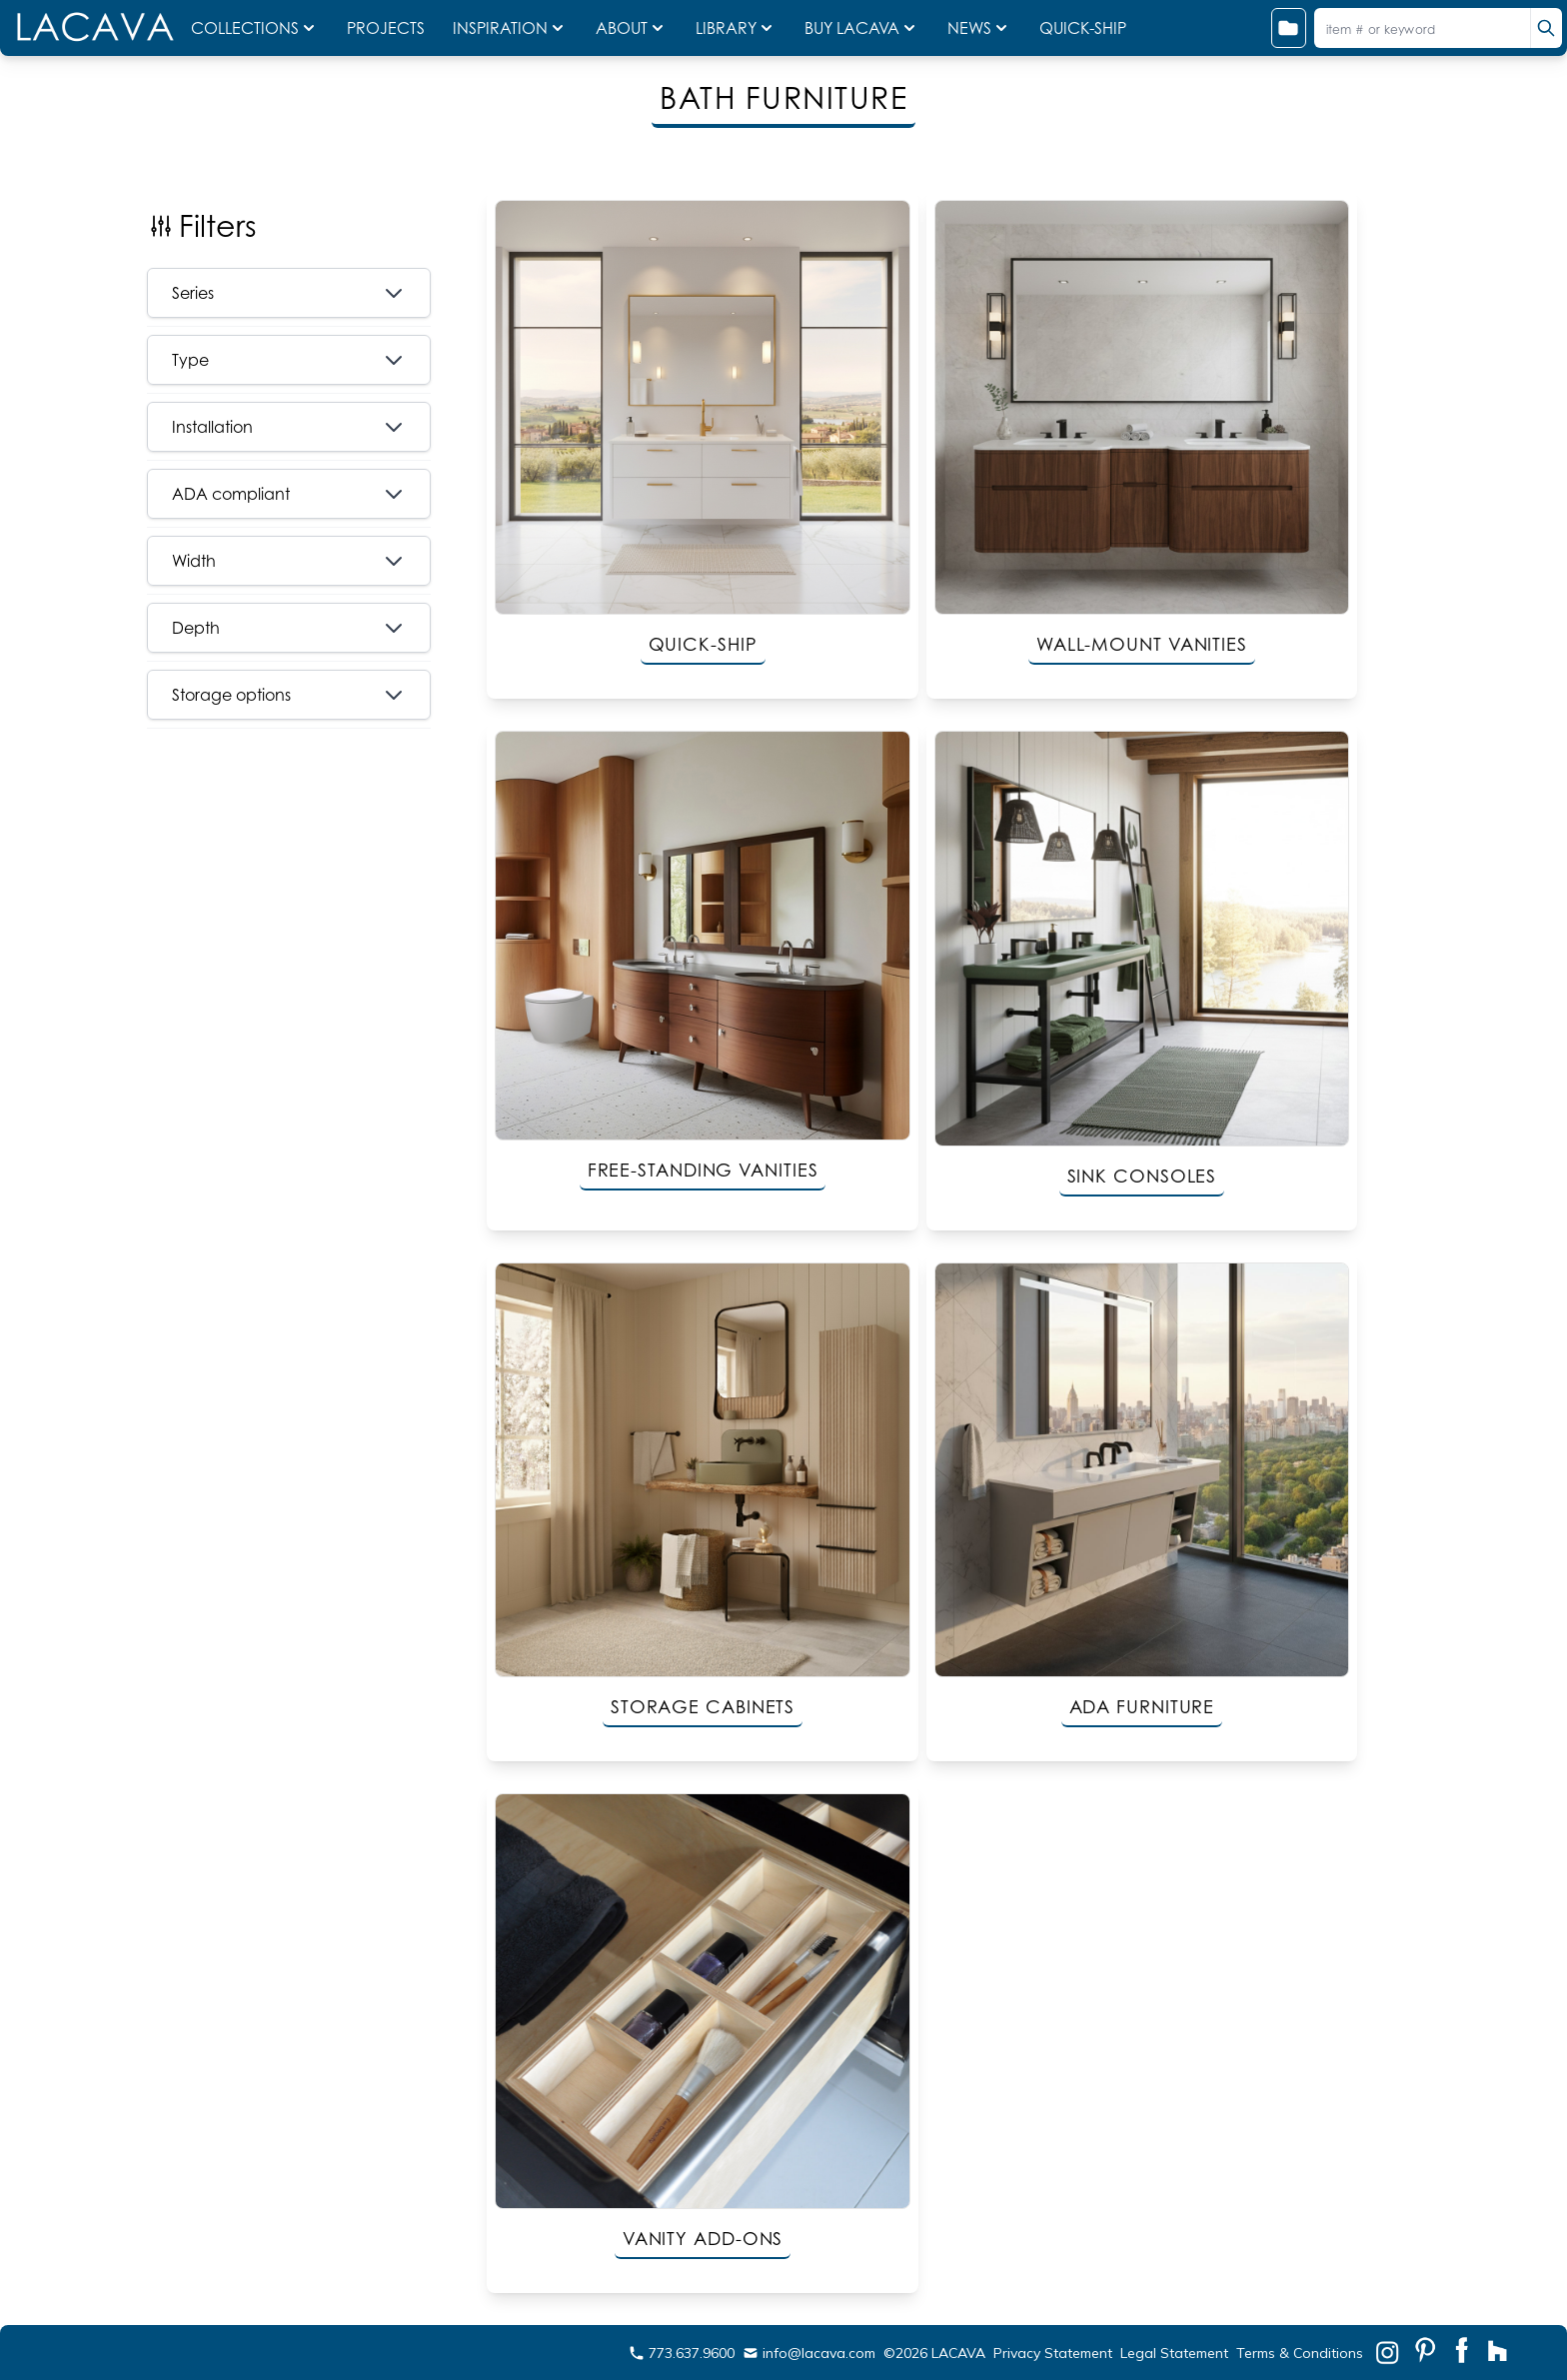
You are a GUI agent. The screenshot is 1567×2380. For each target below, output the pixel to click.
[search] (1546, 28)
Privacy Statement (1052, 2353)
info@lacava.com (809, 2353)
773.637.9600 (682, 2353)
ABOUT (632, 28)
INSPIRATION (510, 28)
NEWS (979, 28)
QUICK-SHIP (1082, 28)
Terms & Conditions (1299, 2353)
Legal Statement (1174, 2353)
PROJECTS (388, 28)
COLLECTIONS (255, 28)
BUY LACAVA (861, 28)
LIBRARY (736, 28)
